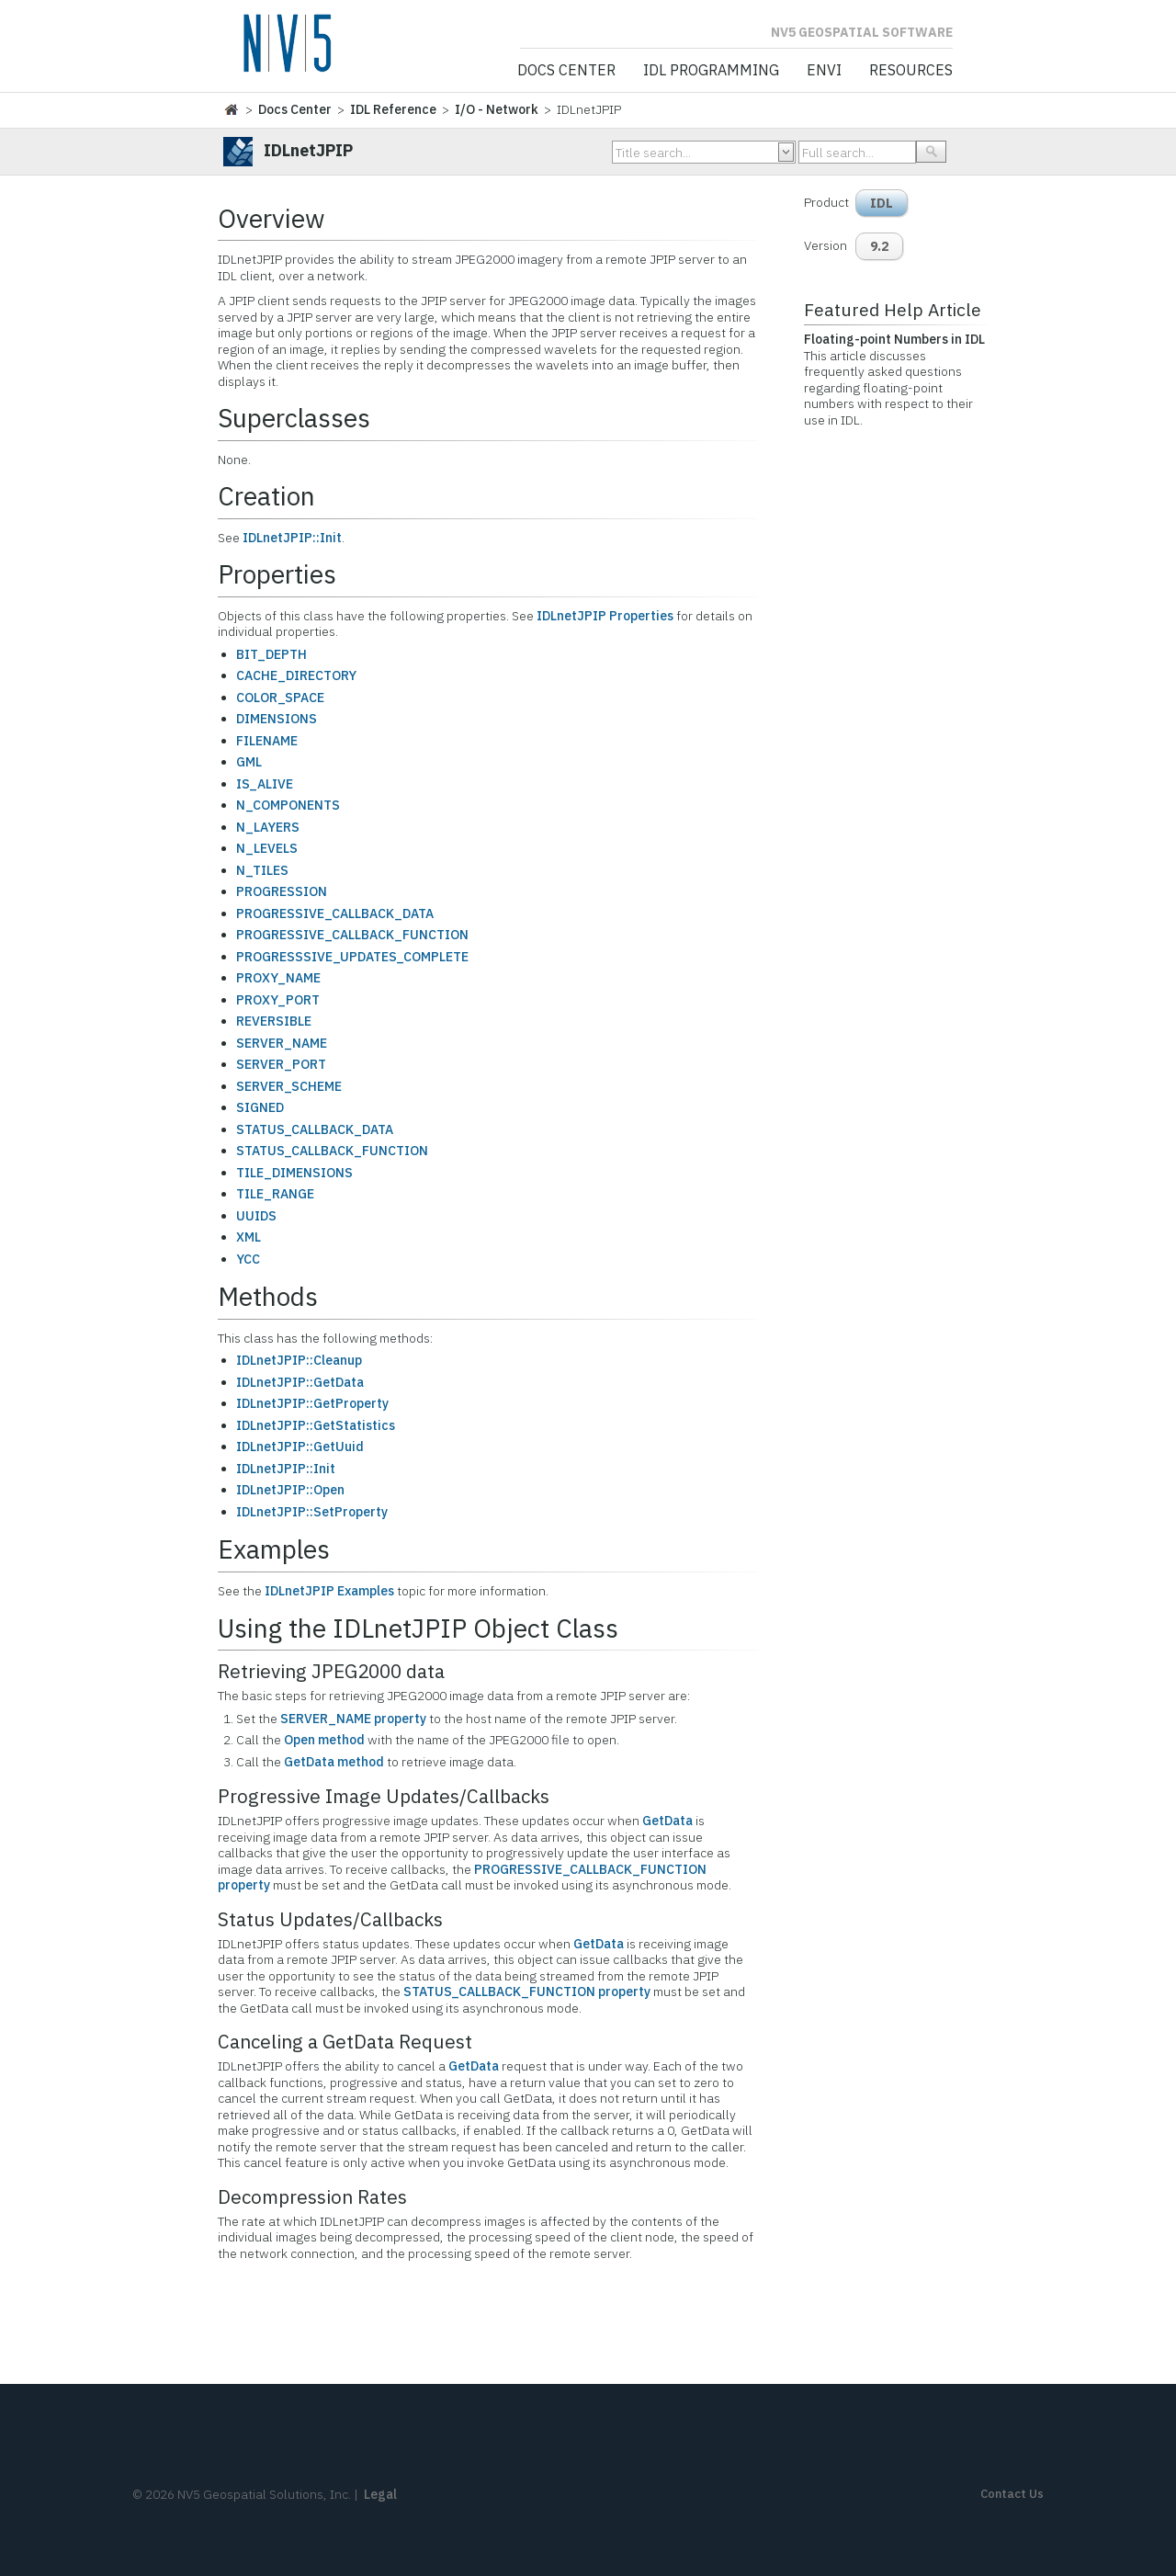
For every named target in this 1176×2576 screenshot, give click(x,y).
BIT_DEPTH (271, 654)
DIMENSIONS (276, 718)
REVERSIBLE (273, 1021)
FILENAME (267, 740)
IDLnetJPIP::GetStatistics (315, 1425)
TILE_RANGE (275, 1194)
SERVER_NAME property (353, 1718)
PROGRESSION (281, 891)
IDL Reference (393, 109)
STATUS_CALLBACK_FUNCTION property (526, 1991)
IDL (881, 203)
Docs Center (566, 70)
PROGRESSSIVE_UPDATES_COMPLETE (352, 956)
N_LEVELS (267, 848)
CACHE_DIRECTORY (296, 675)
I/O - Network (496, 109)
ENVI (824, 70)
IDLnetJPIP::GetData (300, 1382)
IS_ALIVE (264, 784)
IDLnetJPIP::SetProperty (312, 1512)
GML (249, 762)
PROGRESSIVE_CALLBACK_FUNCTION (352, 934)
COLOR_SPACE (280, 697)
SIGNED (260, 1107)
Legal (380, 2494)
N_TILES (262, 870)
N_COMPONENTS (288, 805)
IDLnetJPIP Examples (329, 1591)
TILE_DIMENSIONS (294, 1172)
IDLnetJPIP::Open (290, 1489)
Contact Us (1012, 2494)
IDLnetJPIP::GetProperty (312, 1403)
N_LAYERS (268, 827)
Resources (911, 70)
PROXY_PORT (278, 1000)
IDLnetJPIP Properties (605, 615)
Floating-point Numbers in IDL (894, 339)
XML (248, 1237)
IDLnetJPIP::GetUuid (300, 1446)
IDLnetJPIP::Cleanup (299, 1360)
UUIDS (256, 1216)
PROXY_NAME (278, 978)
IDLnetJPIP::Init (292, 537)
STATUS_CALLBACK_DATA (314, 1129)
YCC (248, 1259)
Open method (324, 1739)
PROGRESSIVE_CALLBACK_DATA (335, 913)
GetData (667, 1820)
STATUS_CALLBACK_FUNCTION (332, 1150)
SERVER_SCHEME (289, 1086)
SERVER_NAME (281, 1043)
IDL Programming (711, 70)
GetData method (334, 1761)
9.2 (879, 246)
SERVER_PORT (281, 1064)
